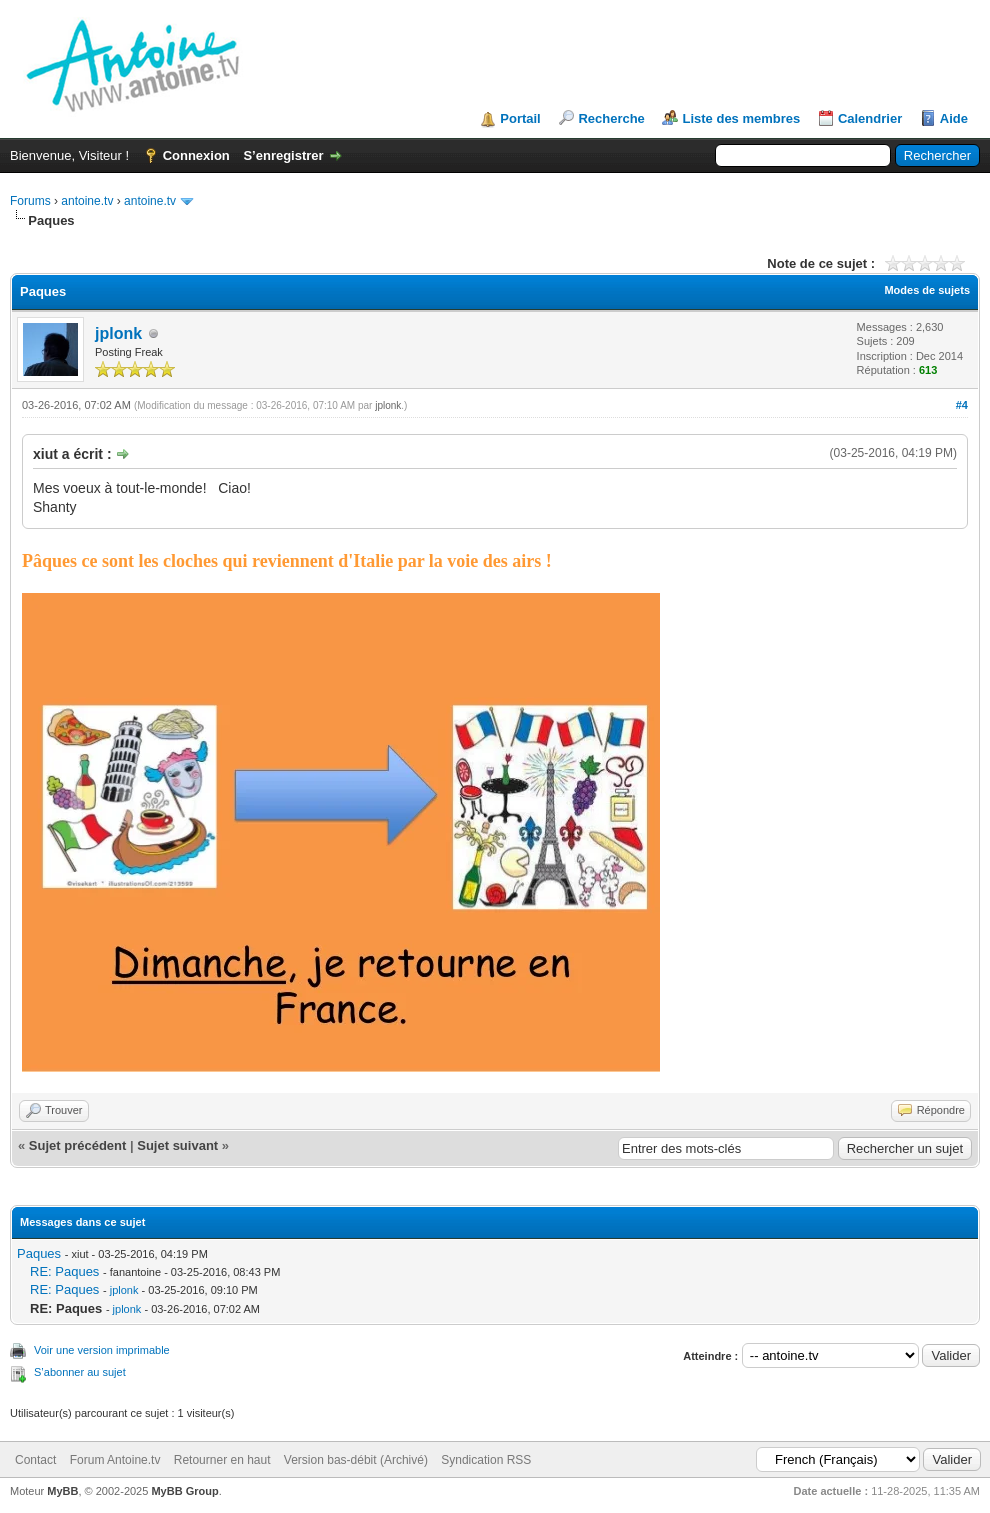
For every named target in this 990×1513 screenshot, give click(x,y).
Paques (39, 1253)
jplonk (118, 333)
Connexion (196, 155)
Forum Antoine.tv (115, 1460)
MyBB (62, 1491)
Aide (954, 118)
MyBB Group (184, 1491)
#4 (962, 405)
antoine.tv (87, 201)
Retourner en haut (222, 1460)
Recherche (611, 118)
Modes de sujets (927, 290)
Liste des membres (741, 118)
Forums (30, 201)
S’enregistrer (283, 155)
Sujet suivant (177, 1145)
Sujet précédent (78, 1145)
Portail (520, 118)
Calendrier (870, 118)
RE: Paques (64, 1271)
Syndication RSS (486, 1460)
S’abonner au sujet (80, 1372)
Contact (35, 1460)
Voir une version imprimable (102, 1350)
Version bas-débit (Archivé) (356, 1460)
